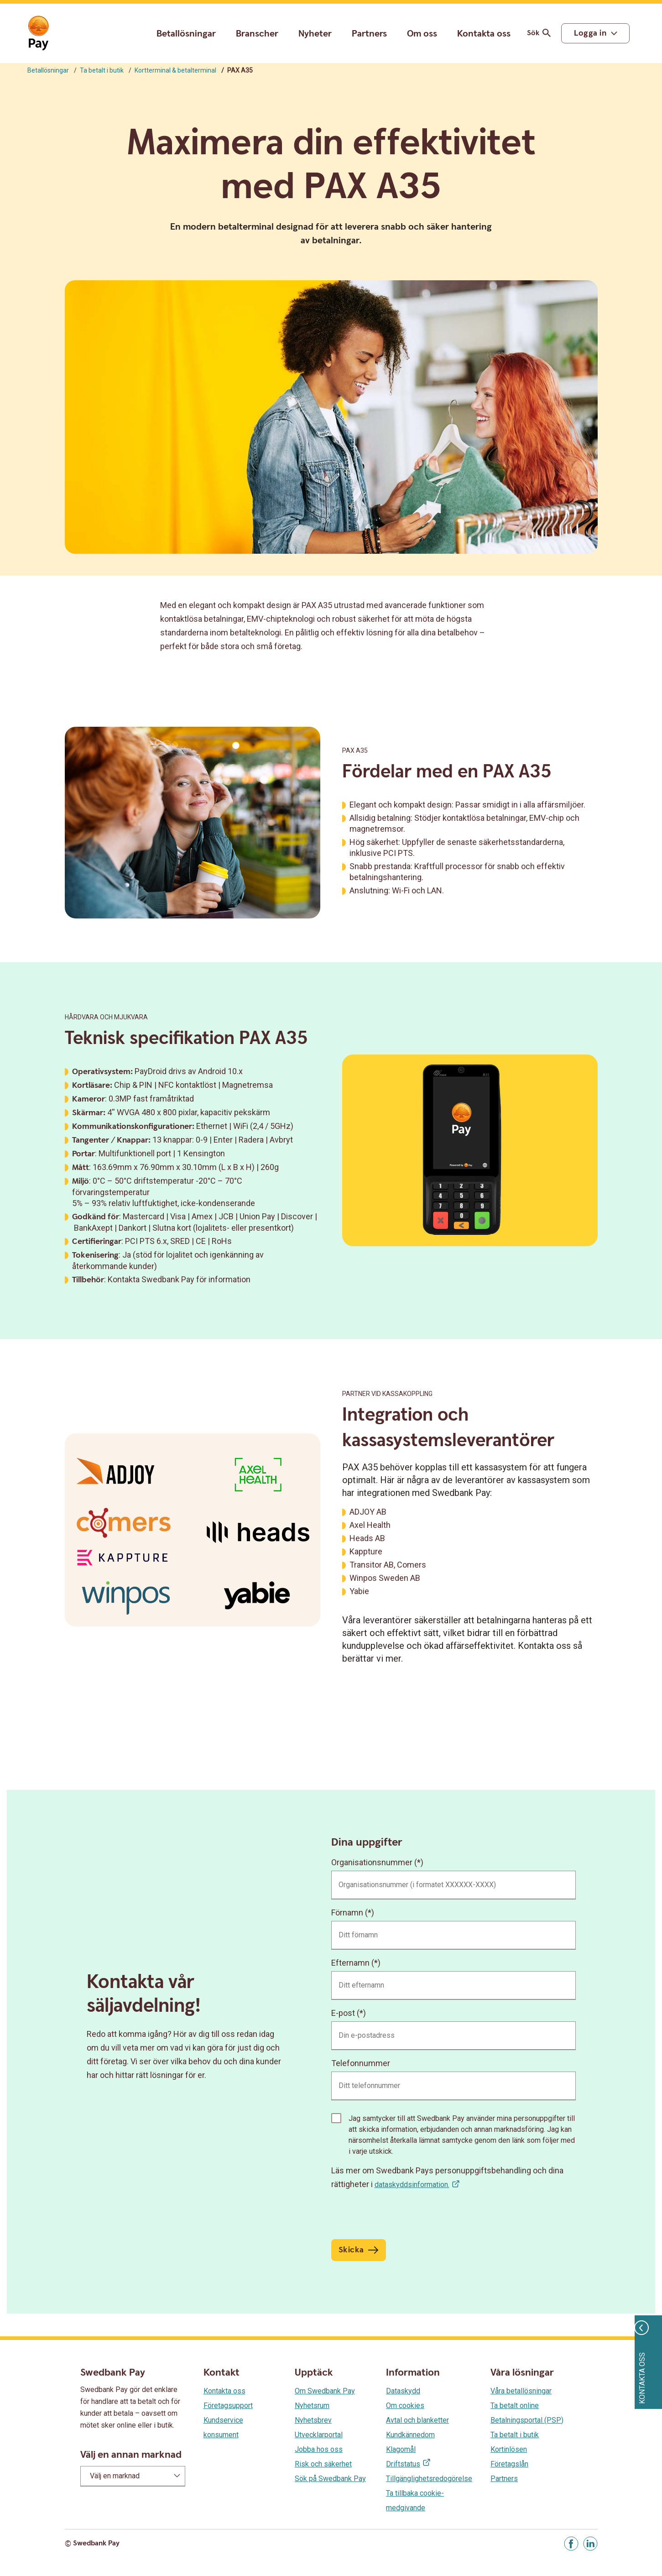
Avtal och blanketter (417, 2420)
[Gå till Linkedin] (590, 2543)
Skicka (351, 2250)
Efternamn (350, 1962)
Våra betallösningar (521, 2391)
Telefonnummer (360, 2063)
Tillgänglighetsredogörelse (429, 2478)
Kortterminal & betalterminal (175, 70)
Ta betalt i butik (102, 70)
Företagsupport (228, 2405)
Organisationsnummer (371, 1862)
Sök (540, 33)
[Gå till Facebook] (571, 2543)
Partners (369, 34)
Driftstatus (403, 2464)
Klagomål (401, 2449)
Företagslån (509, 2464)
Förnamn (347, 1912)
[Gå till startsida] (38, 33)
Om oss (422, 34)
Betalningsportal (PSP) (526, 2420)
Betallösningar (186, 34)
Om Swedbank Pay (325, 2391)
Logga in (590, 33)
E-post (343, 2013)
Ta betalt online (514, 2405)
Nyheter (315, 34)
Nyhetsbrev (313, 2420)
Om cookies (405, 2405)
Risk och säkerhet (323, 2464)
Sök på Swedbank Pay (330, 2478)
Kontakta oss (484, 34)
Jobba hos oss (319, 2449)
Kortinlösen (508, 2449)
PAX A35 (355, 750)
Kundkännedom (410, 2434)
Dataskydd (403, 2391)
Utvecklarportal (319, 2434)
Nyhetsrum (312, 2405)
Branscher (257, 34)
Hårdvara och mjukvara (106, 1017)
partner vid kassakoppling (387, 1393)
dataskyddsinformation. (412, 2184)
